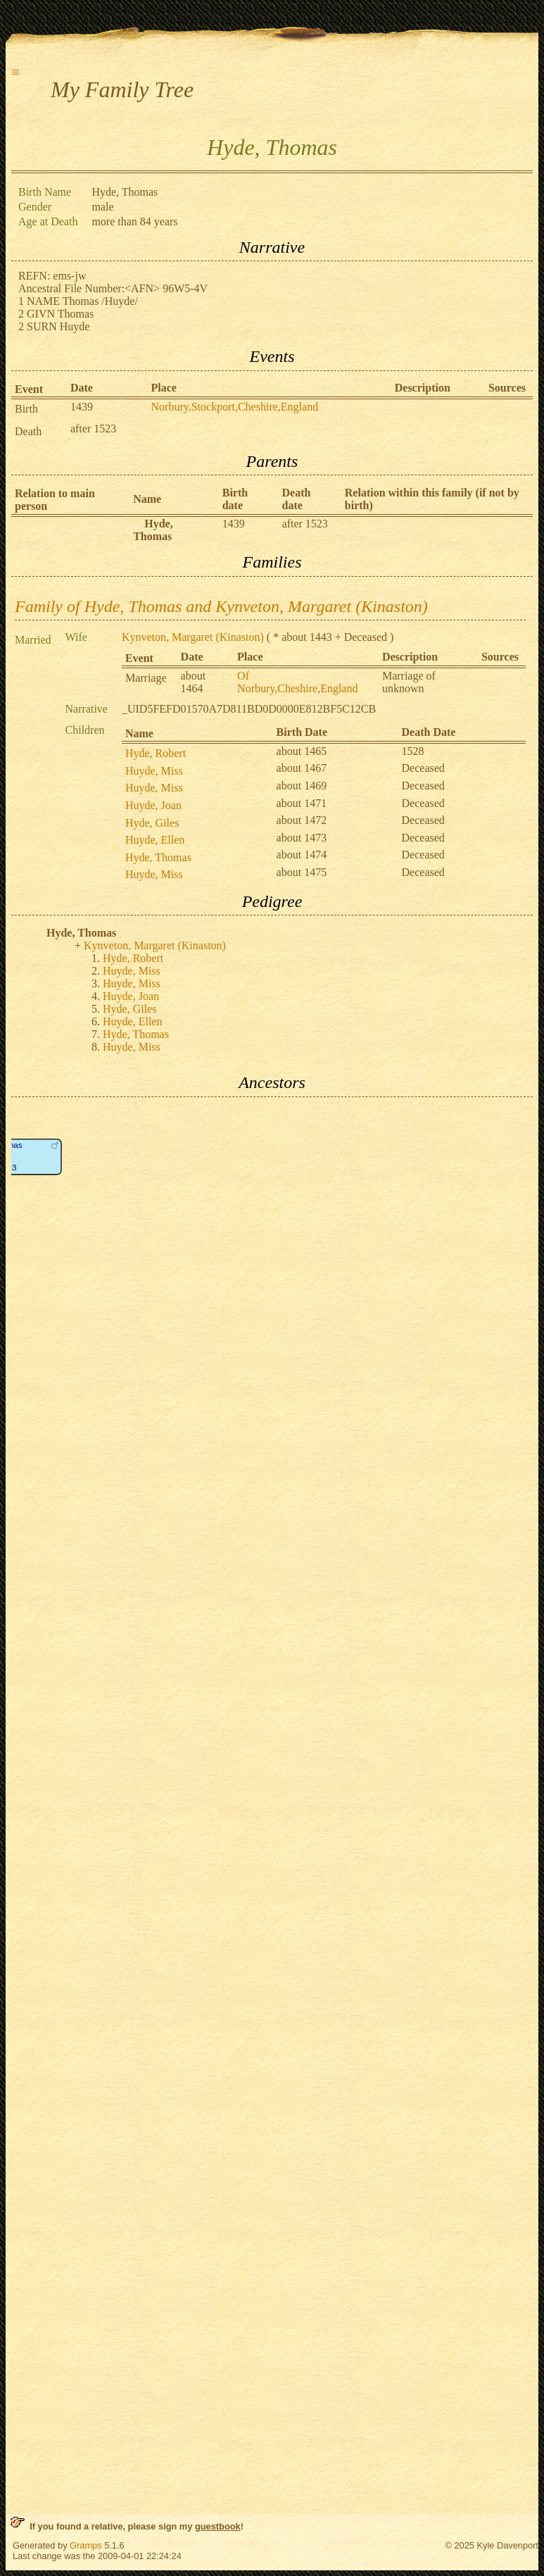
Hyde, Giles (152, 823)
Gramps (86, 2545)
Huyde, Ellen (154, 840)
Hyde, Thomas (158, 857)
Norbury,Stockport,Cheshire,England (235, 407)
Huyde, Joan (153, 805)
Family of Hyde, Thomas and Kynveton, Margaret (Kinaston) (221, 606)
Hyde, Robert (155, 753)
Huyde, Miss (154, 771)
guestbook (218, 2526)
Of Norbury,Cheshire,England (297, 682)
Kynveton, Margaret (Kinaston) (193, 637)
